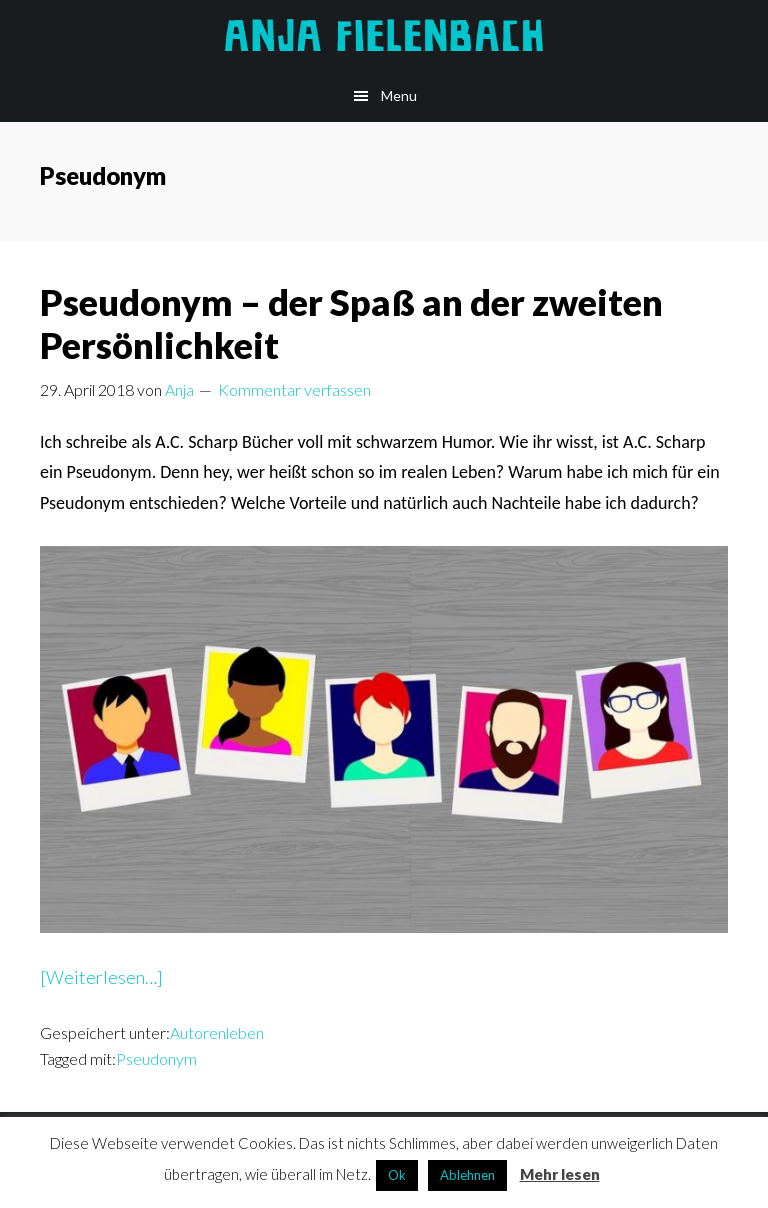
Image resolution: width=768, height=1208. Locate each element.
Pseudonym (156, 1058)
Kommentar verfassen (294, 389)
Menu (399, 95)
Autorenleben (217, 1032)
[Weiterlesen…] (101, 977)
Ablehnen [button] (467, 1175)
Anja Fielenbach (384, 35)
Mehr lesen (560, 1174)
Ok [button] (397, 1175)
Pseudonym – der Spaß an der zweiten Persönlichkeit (351, 323)
